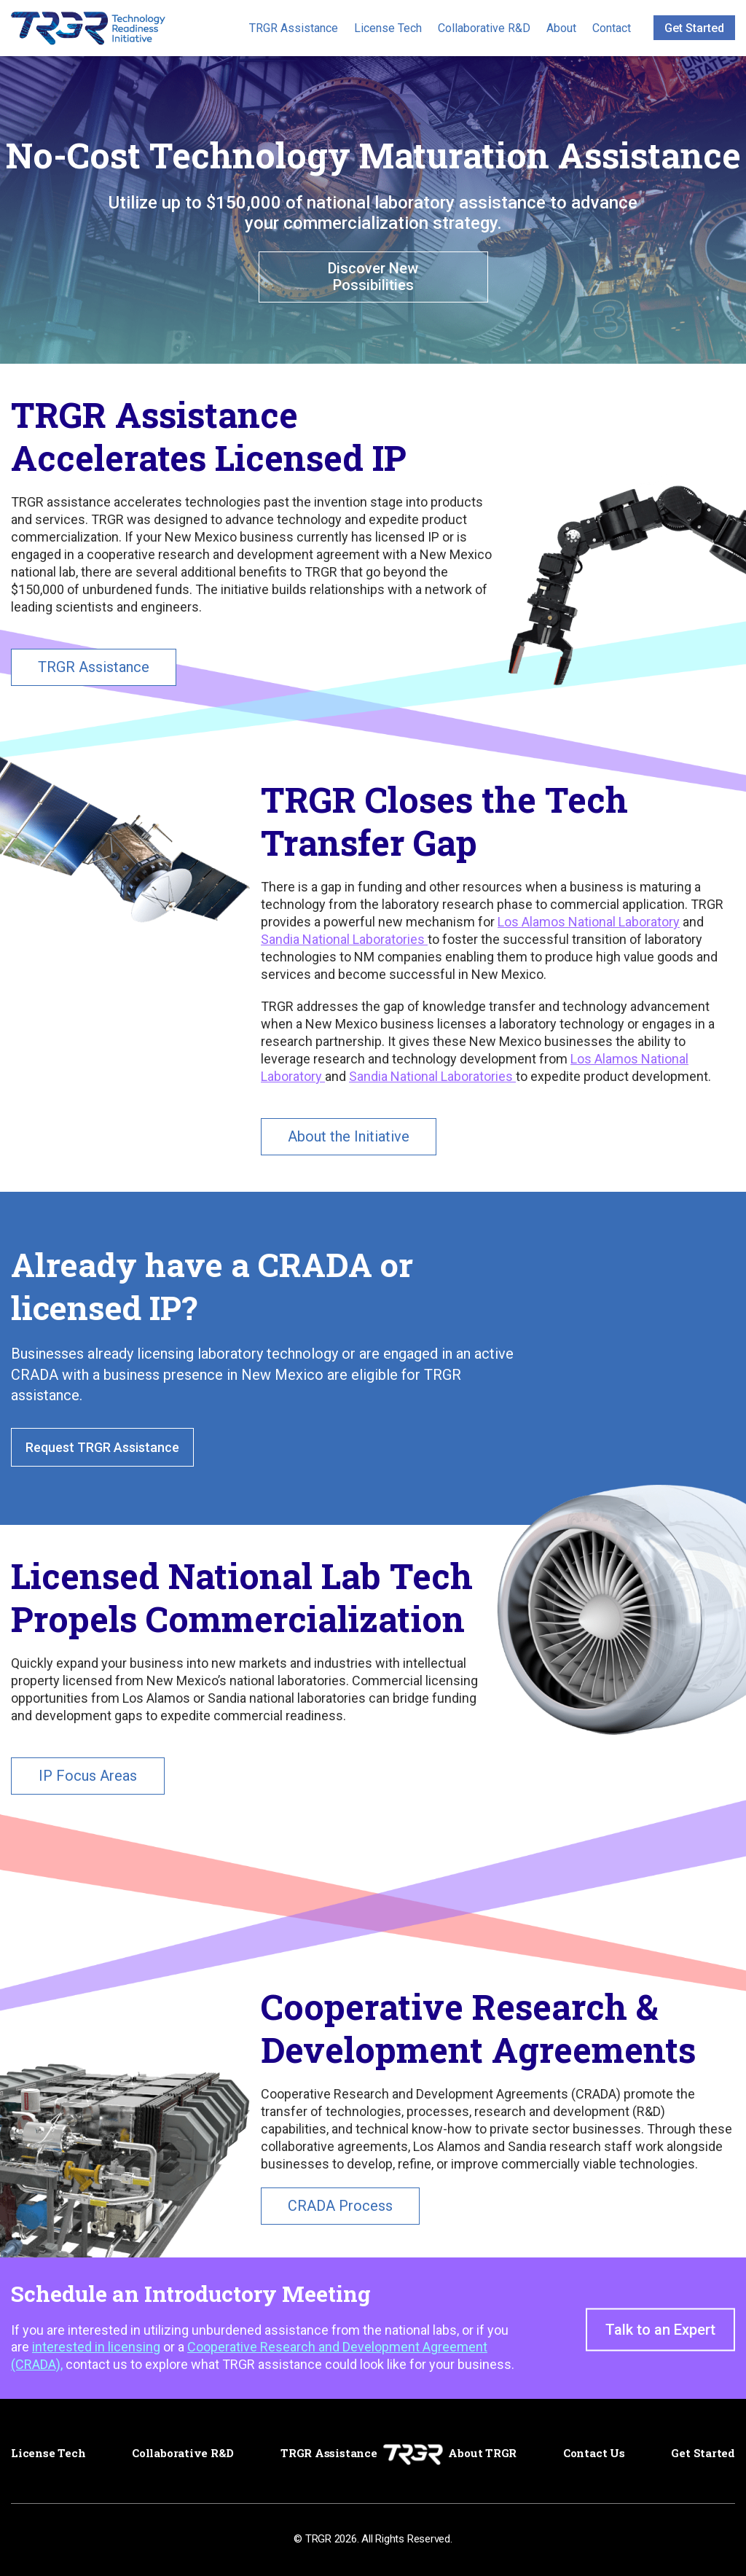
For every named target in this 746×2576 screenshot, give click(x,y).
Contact (611, 28)
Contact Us (594, 2453)
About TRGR (482, 2453)
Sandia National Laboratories (344, 939)
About (561, 28)
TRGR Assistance (293, 28)
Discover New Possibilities (373, 276)
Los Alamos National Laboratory (589, 921)
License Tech (388, 28)
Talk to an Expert (660, 2329)
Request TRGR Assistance (102, 1447)
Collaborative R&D (484, 28)
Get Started (694, 28)
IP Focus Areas (88, 1775)
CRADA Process (340, 2205)
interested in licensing (96, 2346)
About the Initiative (348, 1136)
